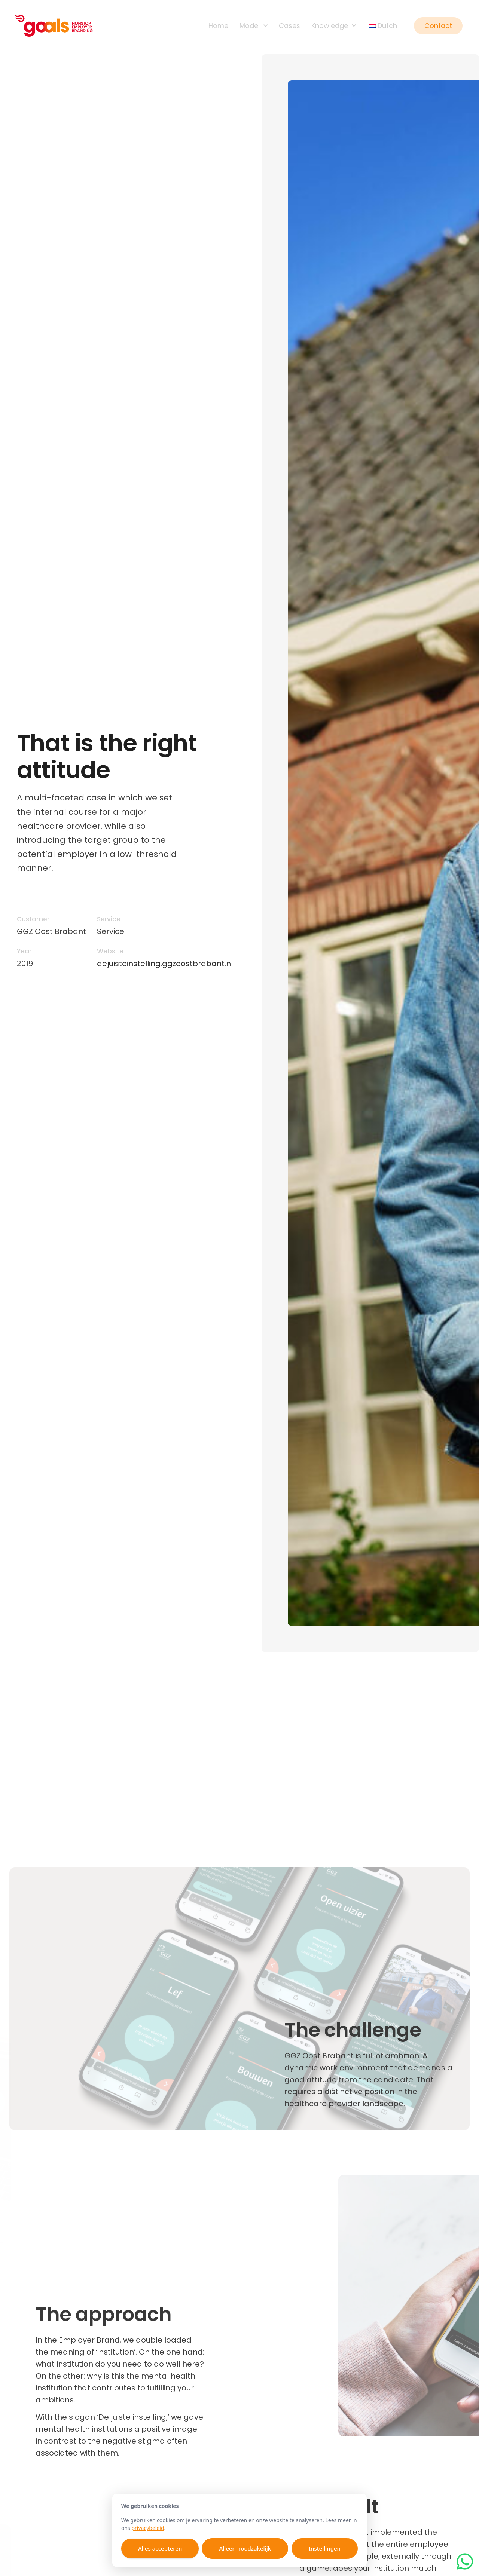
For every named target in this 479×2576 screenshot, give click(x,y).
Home (218, 25)
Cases (289, 25)
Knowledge (333, 26)
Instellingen (325, 2548)
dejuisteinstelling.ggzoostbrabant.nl (165, 963)
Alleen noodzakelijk (245, 2548)
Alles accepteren (160, 2548)
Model (254, 26)
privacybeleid (147, 2527)
